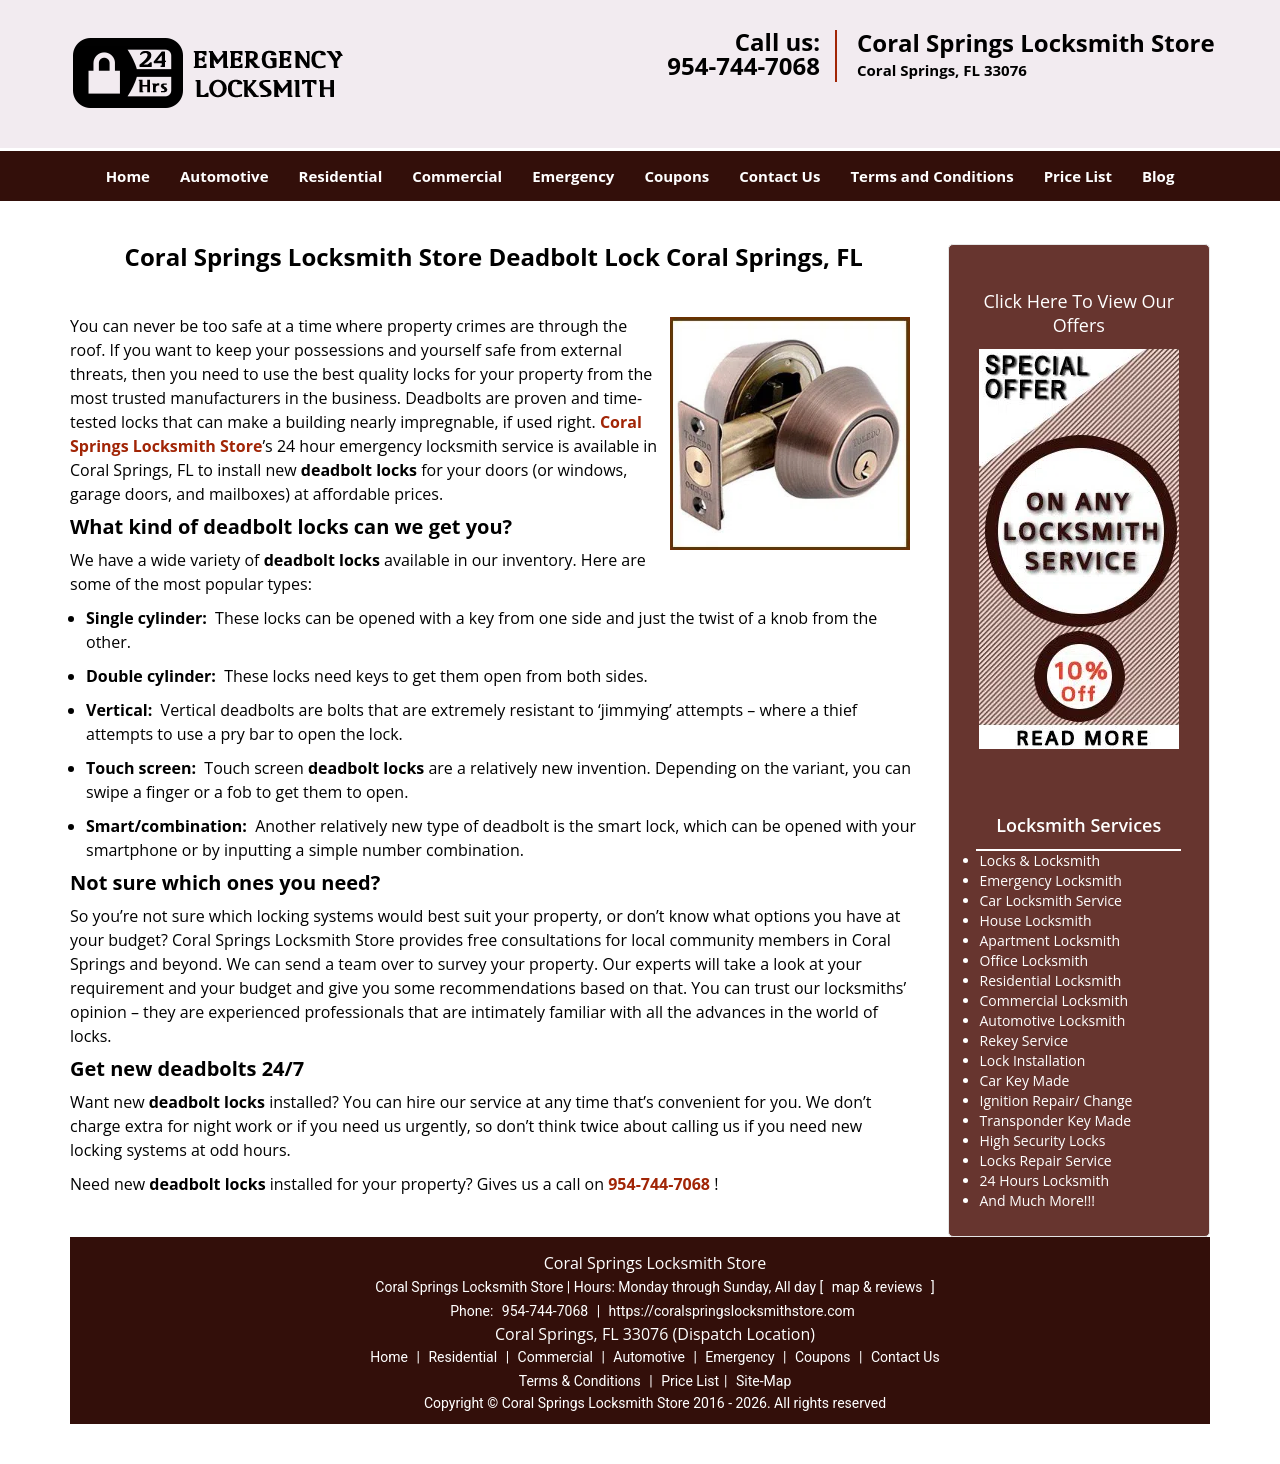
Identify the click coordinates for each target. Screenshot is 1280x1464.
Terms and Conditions (931, 176)
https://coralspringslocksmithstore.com (732, 1311)
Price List (1078, 176)
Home (128, 176)
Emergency (573, 176)
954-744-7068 (743, 65)
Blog (1158, 176)
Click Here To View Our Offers (1078, 313)
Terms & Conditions (580, 1381)
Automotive (224, 176)
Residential (341, 176)
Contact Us (779, 176)
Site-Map (763, 1381)
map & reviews (879, 1287)
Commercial (457, 176)
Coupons (676, 176)
